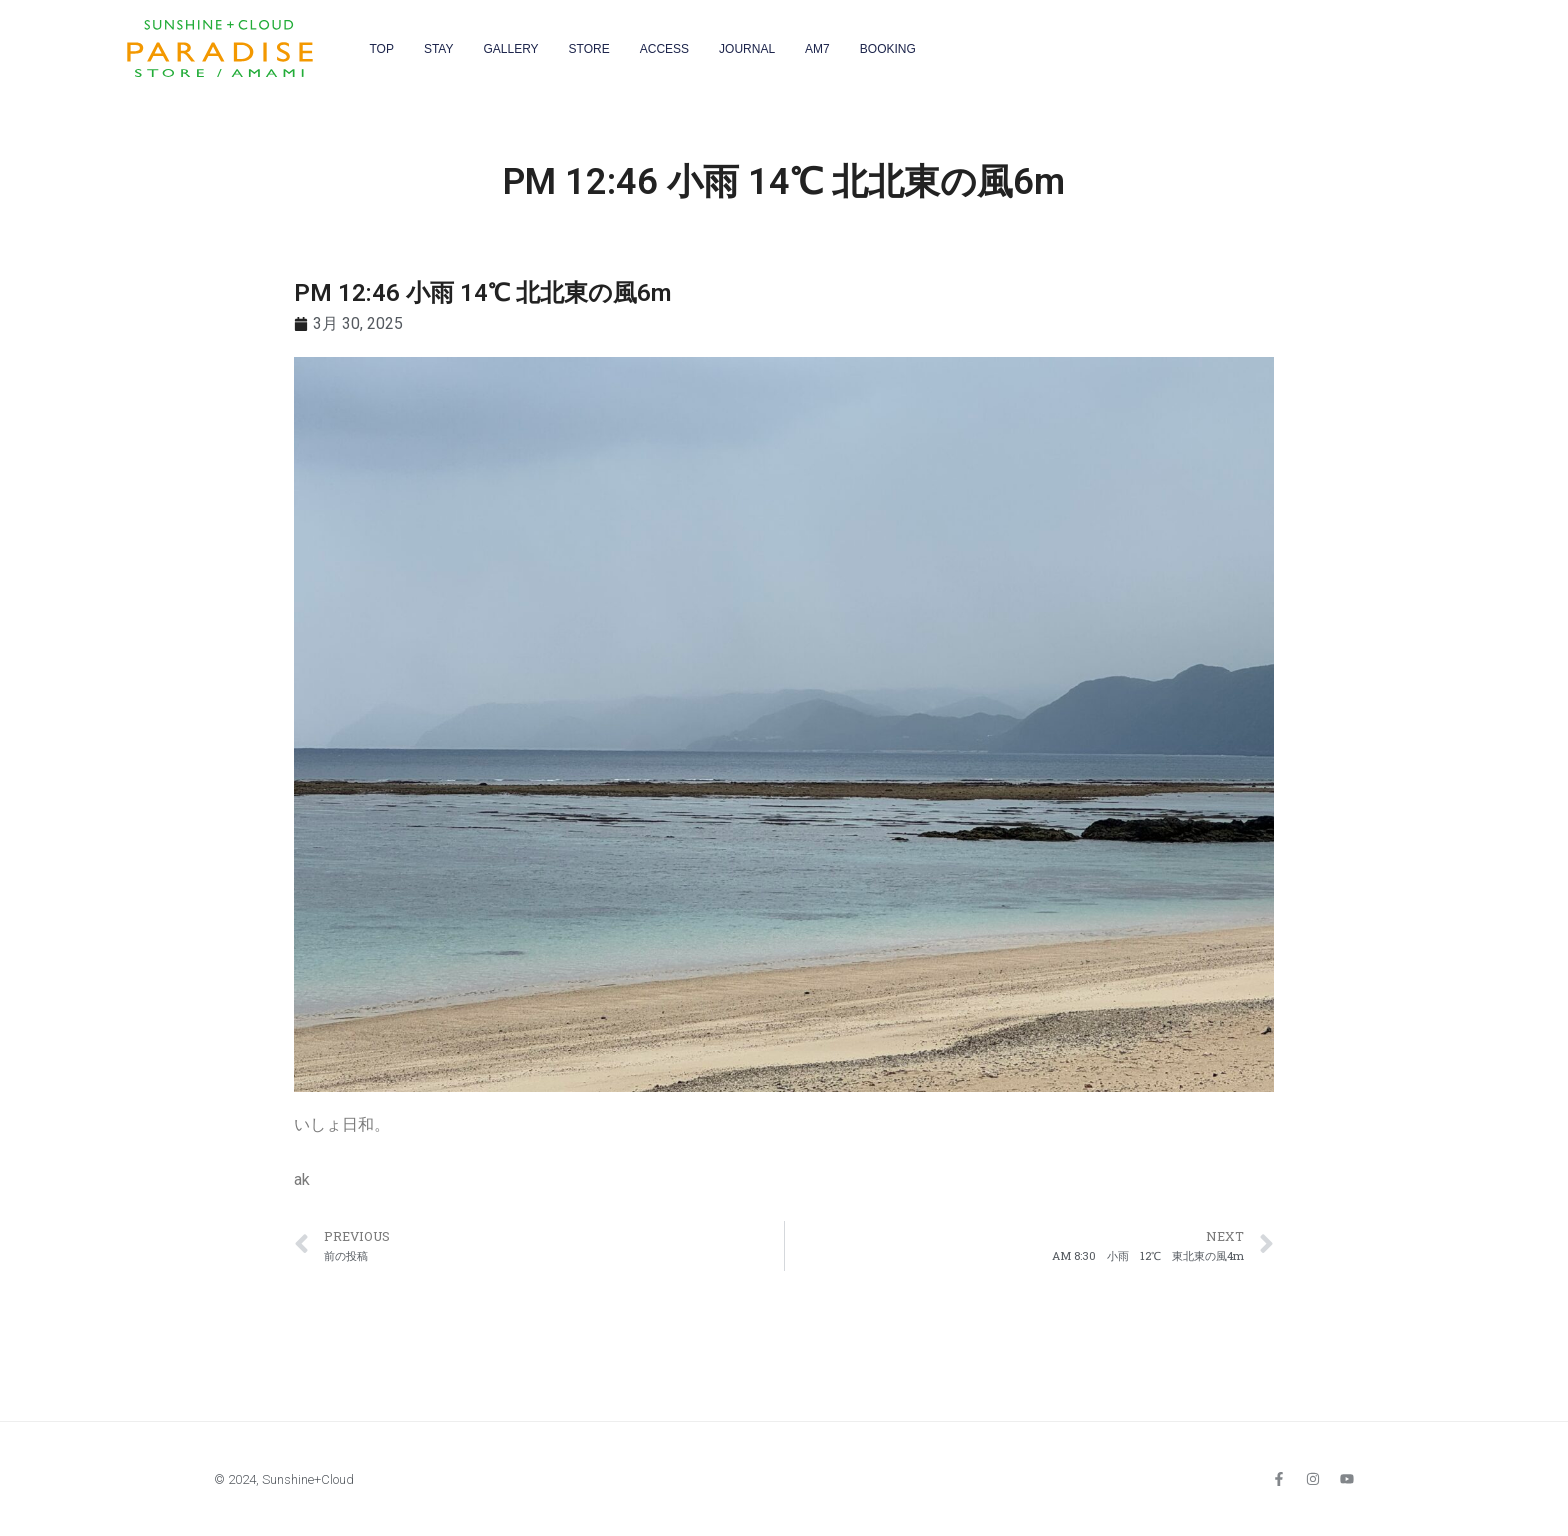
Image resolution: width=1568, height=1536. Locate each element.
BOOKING (888, 49)
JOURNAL (747, 49)
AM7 (817, 49)
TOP (381, 49)
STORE (589, 49)
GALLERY (510, 49)
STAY (439, 49)
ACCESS (664, 49)
